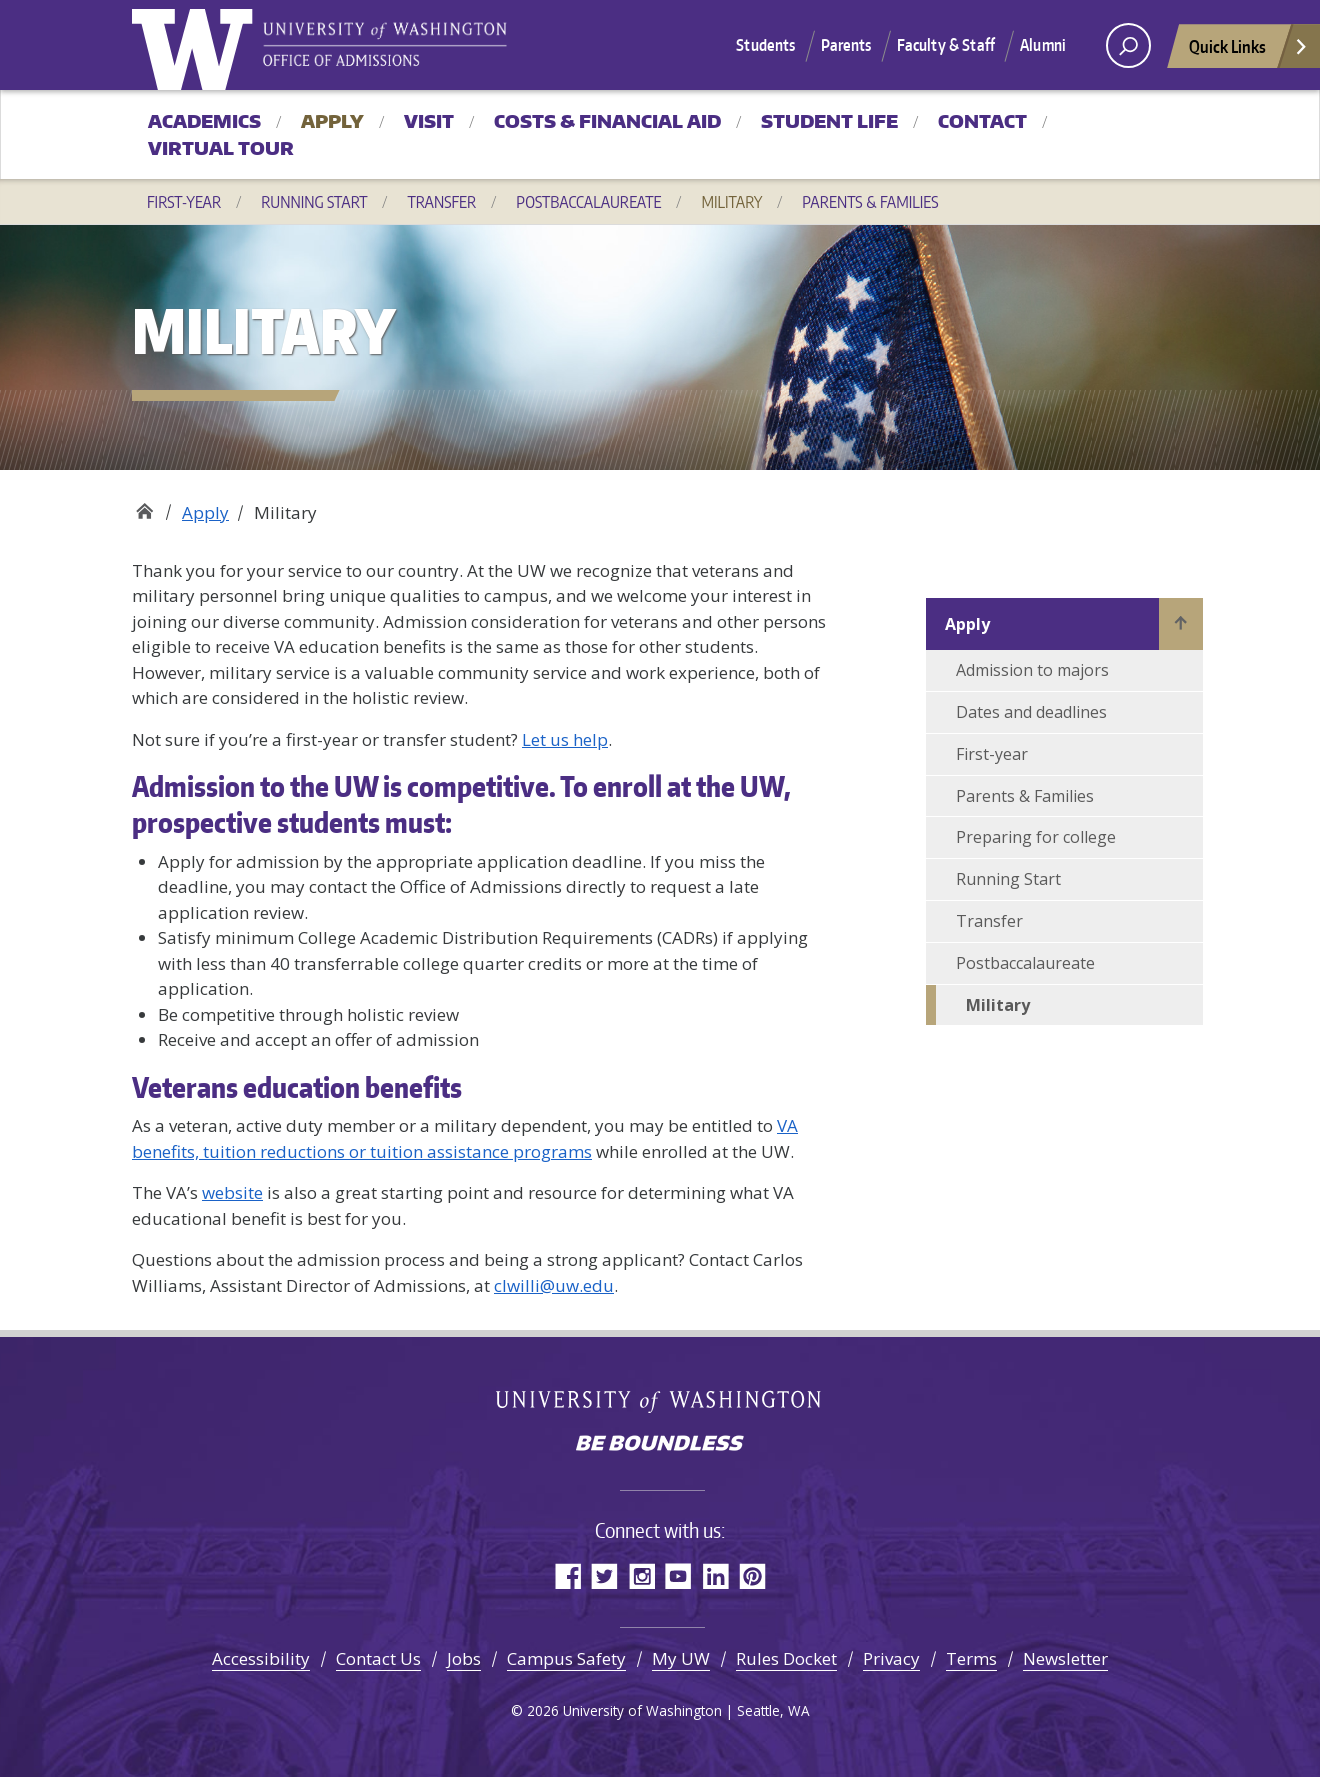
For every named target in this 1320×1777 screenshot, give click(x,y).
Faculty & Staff (946, 45)
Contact (982, 121)
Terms (971, 1658)
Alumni (1043, 45)
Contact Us (378, 1658)
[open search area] (1128, 45)
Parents (846, 45)
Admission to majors (1032, 670)
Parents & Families (870, 202)
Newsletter (1065, 1658)
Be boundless (660, 1445)
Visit (429, 121)
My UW (681, 1658)
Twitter (604, 1575)
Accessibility (261, 1658)
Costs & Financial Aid (607, 121)
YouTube (678, 1575)
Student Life (829, 121)
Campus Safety (566, 1658)
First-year (184, 202)
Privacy (891, 1658)
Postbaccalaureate (588, 202)
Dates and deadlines (1031, 712)
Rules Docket (786, 1658)
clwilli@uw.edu (554, 1285)
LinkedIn (715, 1575)
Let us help (565, 739)
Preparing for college (1036, 837)
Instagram (641, 1575)
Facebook (567, 1575)
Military (731, 202)
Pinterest (752, 1575)
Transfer (441, 202)
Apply (332, 121)
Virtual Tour (221, 148)
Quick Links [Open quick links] (1249, 51)
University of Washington (197, 45)
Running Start (314, 202)
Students (765, 45)
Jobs (464, 1658)
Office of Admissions (144, 505)
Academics (204, 121)
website (232, 1192)
